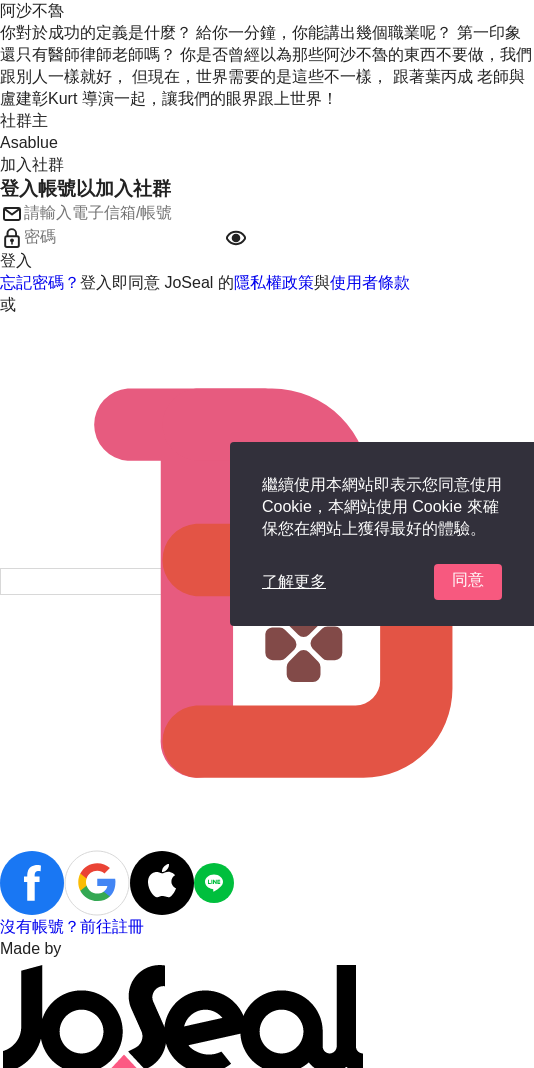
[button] (236, 238)
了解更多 (294, 581)
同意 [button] (468, 579)
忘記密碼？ (40, 282)
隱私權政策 (274, 282)
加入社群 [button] (32, 164)
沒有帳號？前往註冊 (72, 926)
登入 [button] (16, 260)
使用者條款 (370, 282)
